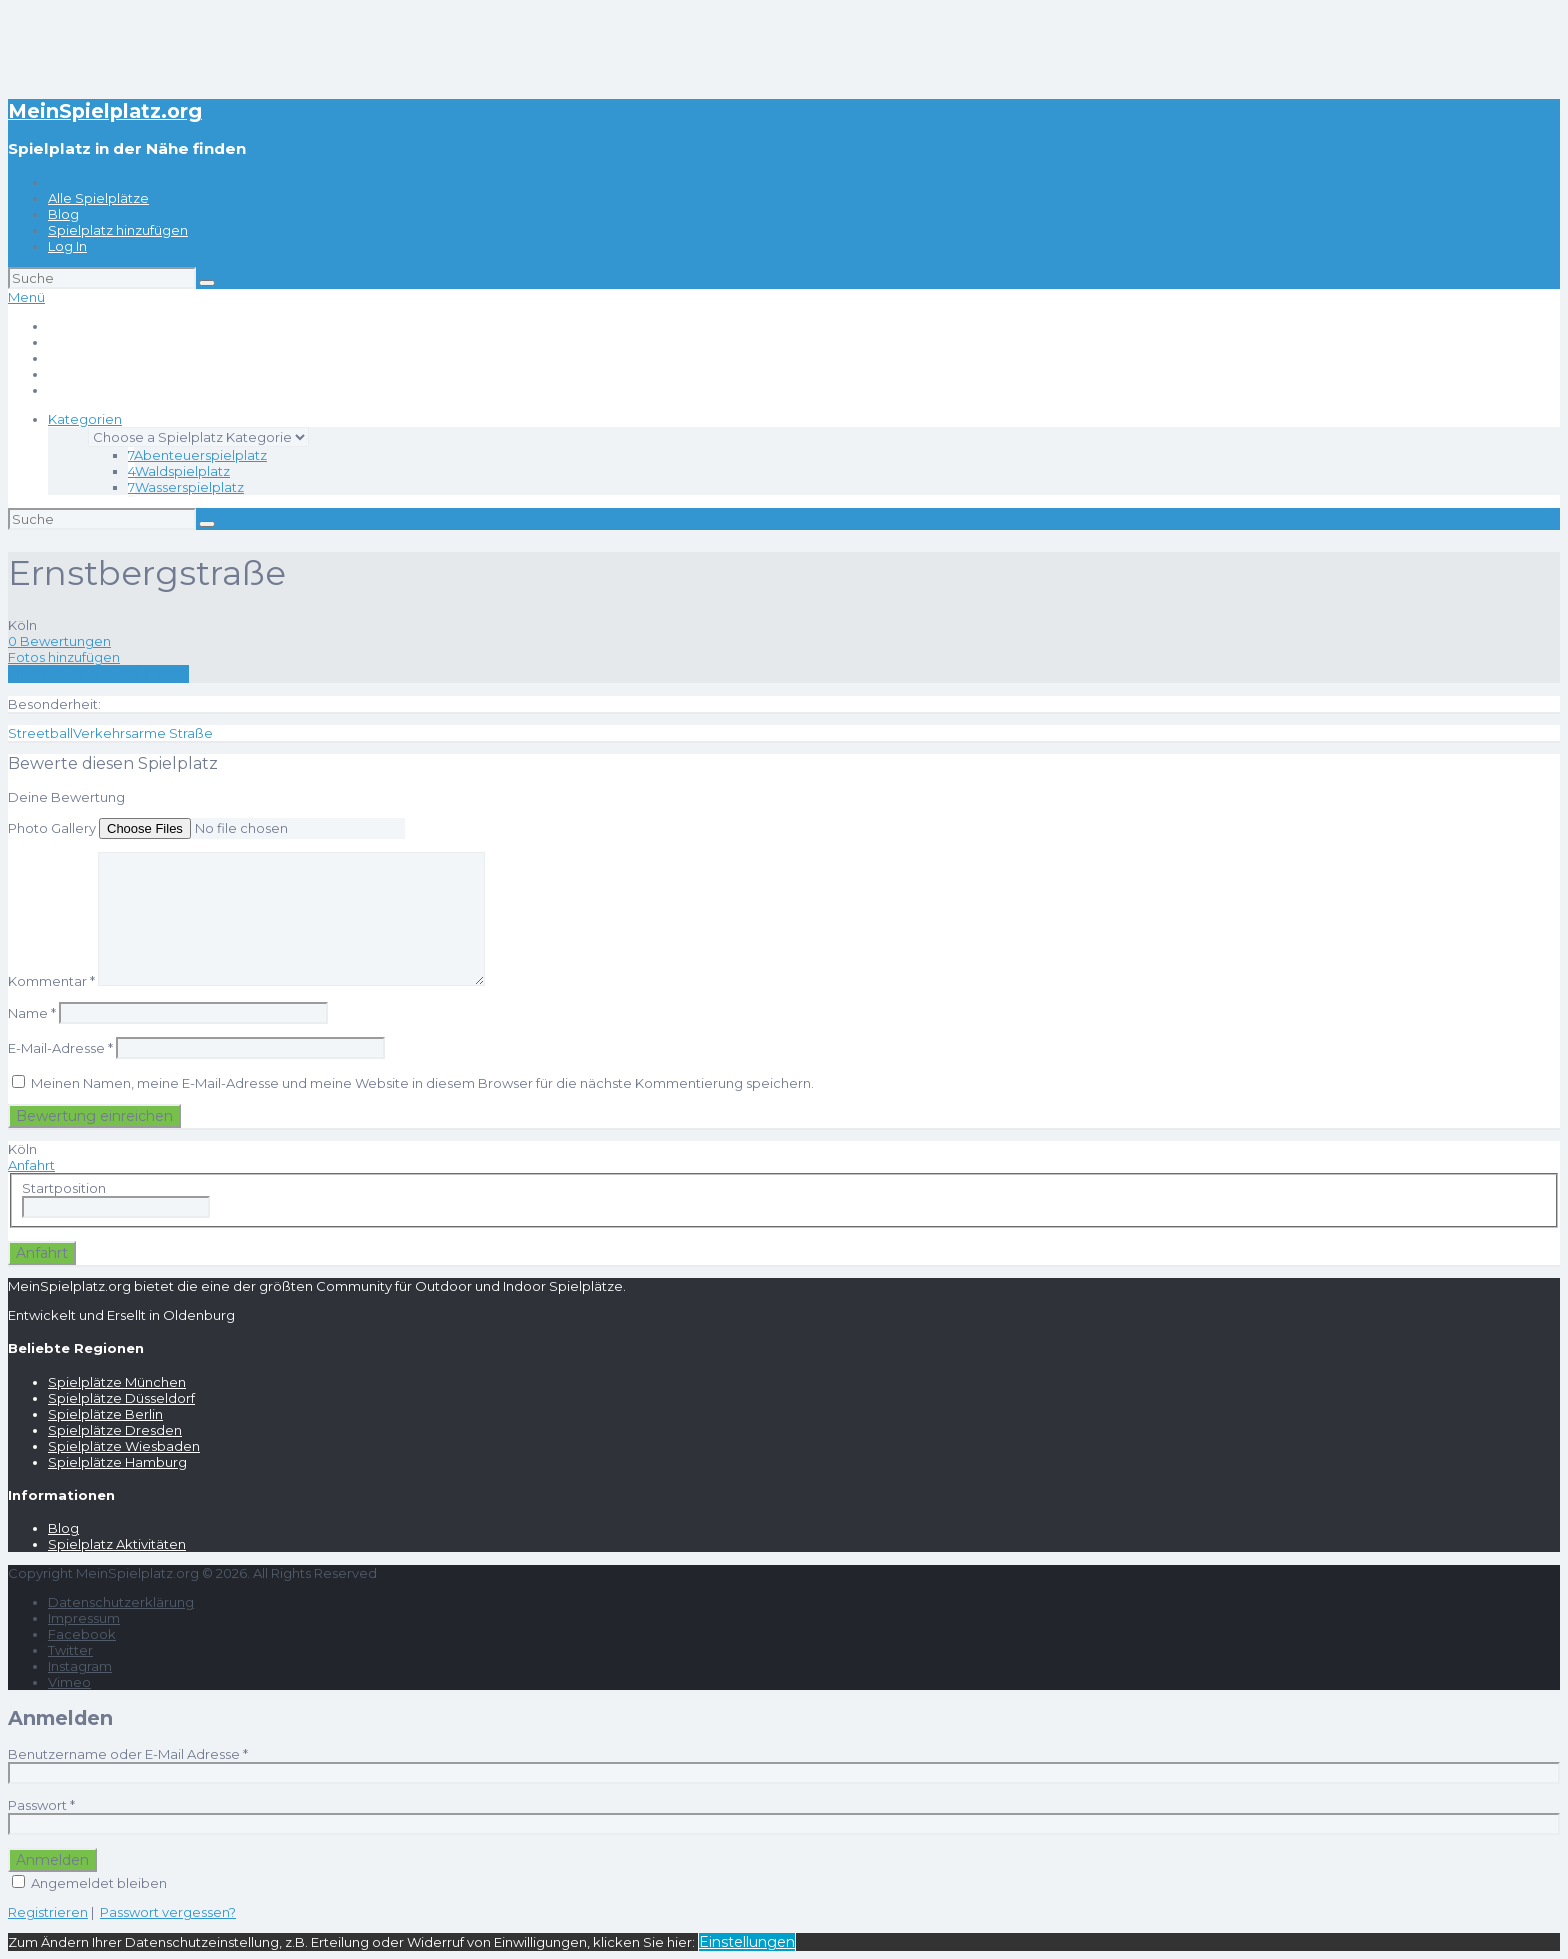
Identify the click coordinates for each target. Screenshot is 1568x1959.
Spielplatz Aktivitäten (117, 1544)
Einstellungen (747, 1942)
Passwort (41, 1805)
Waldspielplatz (179, 471)
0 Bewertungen (59, 641)
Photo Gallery (52, 828)
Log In (67, 246)
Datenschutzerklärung (121, 1602)
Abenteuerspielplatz (197, 455)
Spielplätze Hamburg (117, 1462)
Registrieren (48, 1912)
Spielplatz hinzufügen (118, 230)
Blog (63, 214)
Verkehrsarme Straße (143, 733)
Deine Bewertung (66, 797)
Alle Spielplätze (98, 198)
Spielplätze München (117, 1382)
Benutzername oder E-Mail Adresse (128, 1754)
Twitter (70, 1650)
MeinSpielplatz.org (105, 111)
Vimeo (69, 1682)
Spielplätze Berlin (105, 1414)
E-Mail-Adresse (60, 1048)
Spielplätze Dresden (115, 1430)
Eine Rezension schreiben (98, 674)
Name (32, 1013)
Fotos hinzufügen (64, 657)
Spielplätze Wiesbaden (124, 1446)
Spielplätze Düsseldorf (121, 1398)
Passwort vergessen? (168, 1912)
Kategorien (85, 419)
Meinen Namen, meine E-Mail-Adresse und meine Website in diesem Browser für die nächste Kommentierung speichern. (422, 1083)
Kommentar (51, 981)
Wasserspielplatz (186, 487)
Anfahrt (31, 1165)
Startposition (64, 1188)
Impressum (84, 1618)
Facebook (82, 1634)
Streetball (40, 733)
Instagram (80, 1666)
